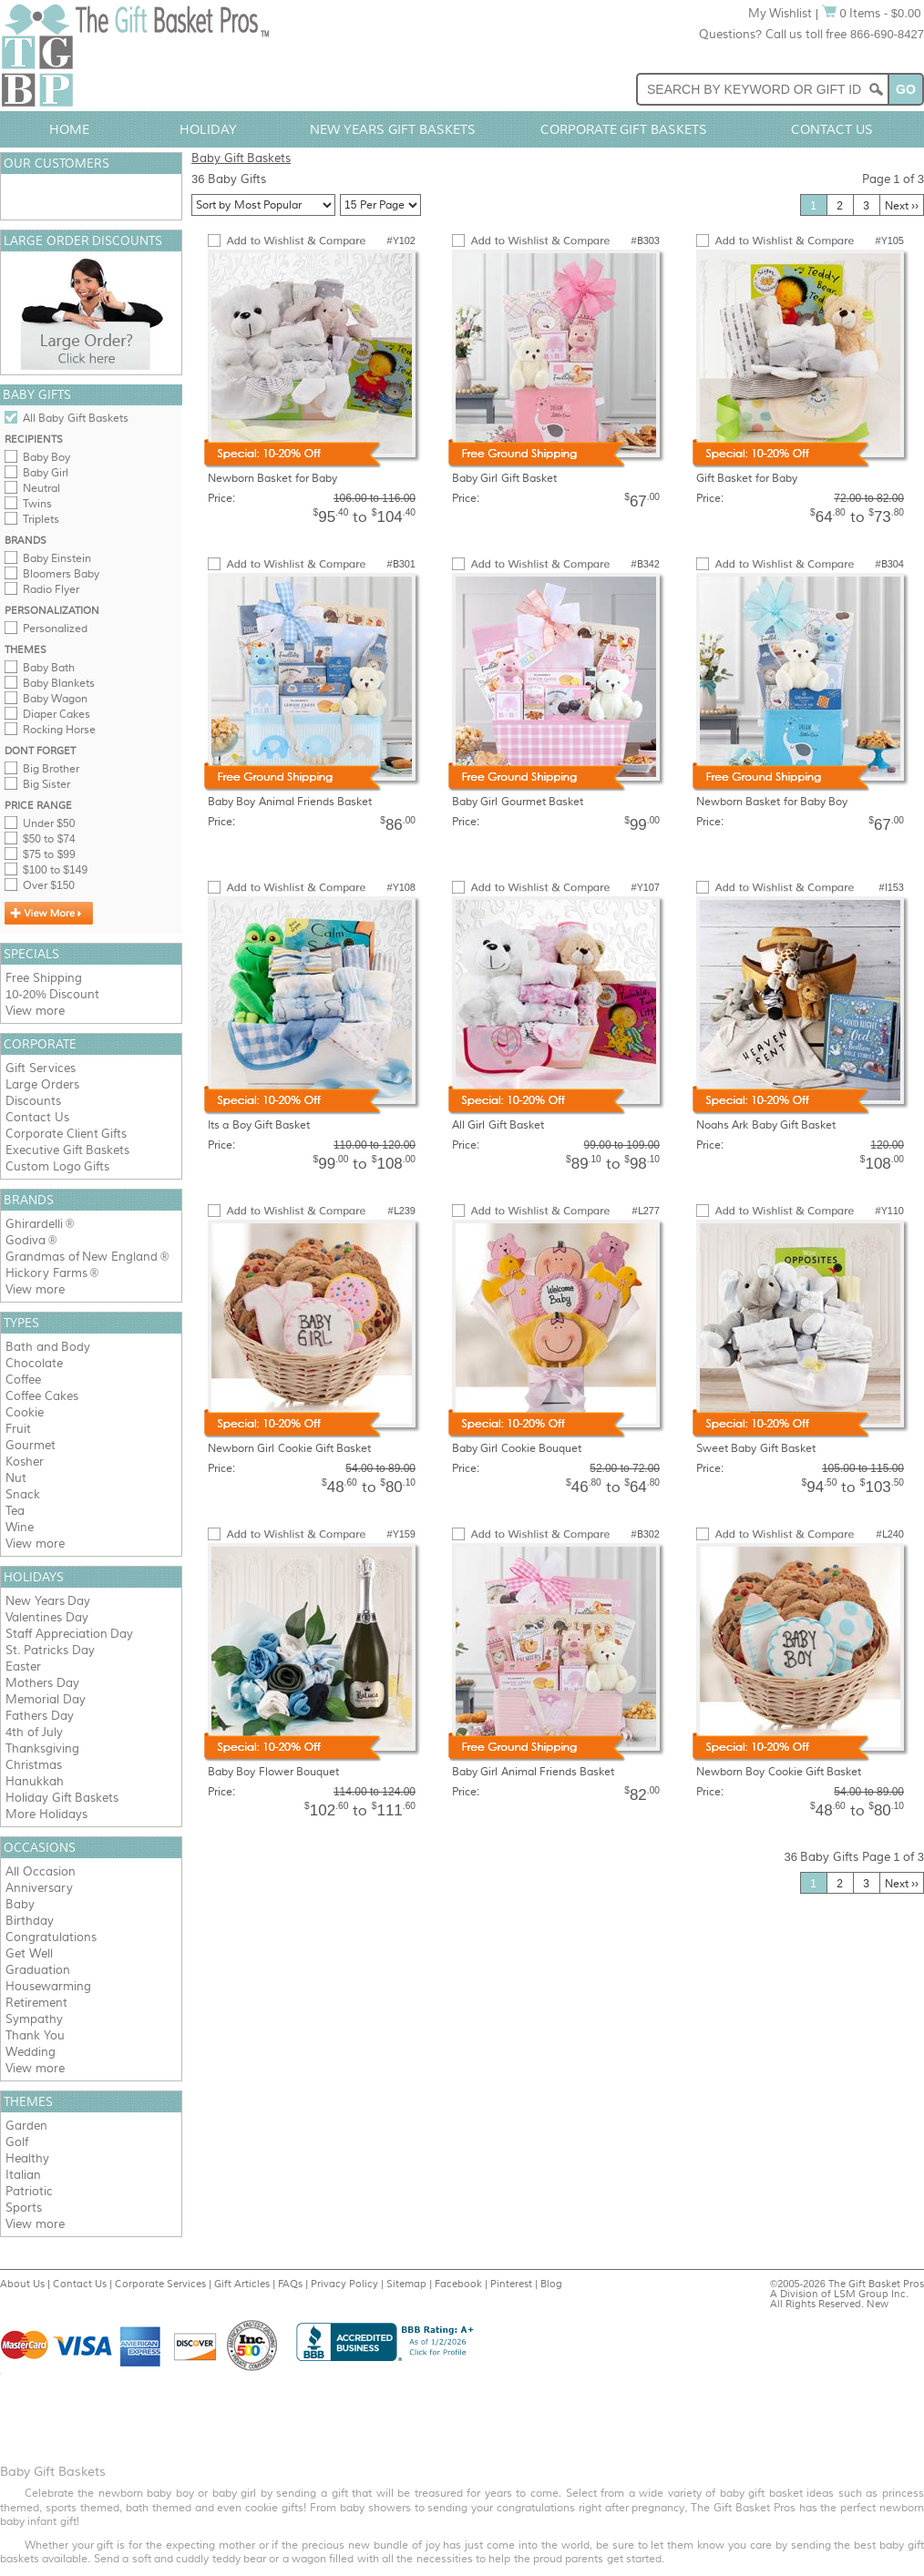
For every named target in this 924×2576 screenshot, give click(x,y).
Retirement (36, 2002)
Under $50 (49, 823)
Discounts (33, 1101)
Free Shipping (43, 978)
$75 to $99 (49, 854)
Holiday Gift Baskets (61, 1797)
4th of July (34, 1732)
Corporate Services (160, 2283)
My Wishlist (780, 13)
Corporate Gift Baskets (624, 129)
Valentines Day (46, 1617)
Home (69, 129)
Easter (23, 1666)
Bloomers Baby (61, 573)
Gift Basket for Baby (746, 478)
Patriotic (29, 2191)
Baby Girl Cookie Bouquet (516, 1448)
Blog (551, 2283)
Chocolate (34, 1363)
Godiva (25, 1240)
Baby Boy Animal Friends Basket (290, 801)
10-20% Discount (52, 994)
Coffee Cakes (41, 1396)
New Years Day (47, 1601)
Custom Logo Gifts (57, 1166)
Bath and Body (47, 1347)
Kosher (24, 1461)
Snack (22, 1494)
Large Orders (42, 1084)
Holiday (208, 129)
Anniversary (39, 1888)
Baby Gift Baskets (241, 158)
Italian (23, 2175)
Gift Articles (242, 2283)
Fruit (18, 1429)
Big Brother (51, 768)
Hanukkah (34, 1781)
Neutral (41, 488)
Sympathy (34, 2019)
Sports (23, 2207)
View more (35, 1010)
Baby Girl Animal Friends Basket (533, 1771)
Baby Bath (49, 667)
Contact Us (832, 129)
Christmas (33, 1765)
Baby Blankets (59, 683)
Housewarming (48, 1986)
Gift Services (40, 1068)
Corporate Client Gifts (66, 1133)
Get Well (29, 1953)
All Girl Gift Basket (498, 1125)
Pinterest (511, 2283)
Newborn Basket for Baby (272, 478)
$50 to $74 (49, 839)
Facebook (458, 2283)
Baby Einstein (57, 558)
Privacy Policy (344, 2283)
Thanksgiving (42, 1748)
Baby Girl (45, 472)
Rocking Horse (59, 729)
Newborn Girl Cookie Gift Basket (289, 1448)
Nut (15, 1478)
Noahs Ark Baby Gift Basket (766, 1125)
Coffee (23, 1379)
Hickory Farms (46, 1273)
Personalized (55, 628)
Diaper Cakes (56, 714)
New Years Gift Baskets (393, 129)
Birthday (29, 1920)
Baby (20, 1904)
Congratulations (51, 1937)
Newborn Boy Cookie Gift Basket (778, 1771)
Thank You (35, 2035)
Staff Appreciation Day (69, 1634)
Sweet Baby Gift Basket (756, 1448)
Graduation (37, 1970)
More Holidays (46, 1814)
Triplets (41, 519)
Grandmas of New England (81, 1256)
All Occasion (40, 1871)
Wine (19, 1527)
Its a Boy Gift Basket (259, 1125)
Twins (37, 503)
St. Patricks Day (50, 1650)
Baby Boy (46, 457)
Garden (26, 2125)
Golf (16, 2142)
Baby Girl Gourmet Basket (517, 801)
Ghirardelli (34, 1224)
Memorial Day (45, 1699)
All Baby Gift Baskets (75, 418)
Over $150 (49, 885)
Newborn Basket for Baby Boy (771, 801)
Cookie (24, 1412)
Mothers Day (42, 1683)
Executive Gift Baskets (67, 1150)
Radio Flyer (51, 589)
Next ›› (902, 205)
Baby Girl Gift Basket (504, 478)
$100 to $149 (55, 870)
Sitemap (406, 2283)
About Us (22, 2283)
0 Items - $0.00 (871, 13)
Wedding (30, 2052)
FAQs (290, 2283)
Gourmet (30, 1445)
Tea (15, 1511)
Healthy (27, 2158)
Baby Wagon (55, 698)
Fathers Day (39, 1715)
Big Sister (46, 784)
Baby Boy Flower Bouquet (273, 1771)
